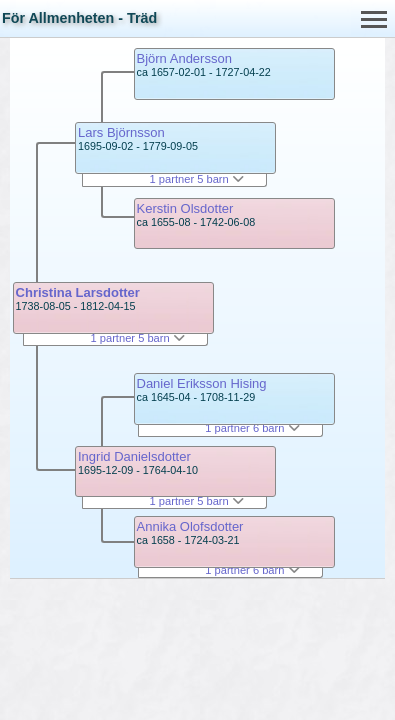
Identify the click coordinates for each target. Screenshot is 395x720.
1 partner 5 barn (138, 338)
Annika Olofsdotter (190, 526)
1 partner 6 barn (252, 428)
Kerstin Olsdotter (185, 208)
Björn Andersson (184, 58)
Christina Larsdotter (78, 292)
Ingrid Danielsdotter (134, 456)
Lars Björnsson (121, 132)
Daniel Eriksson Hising (202, 383)
